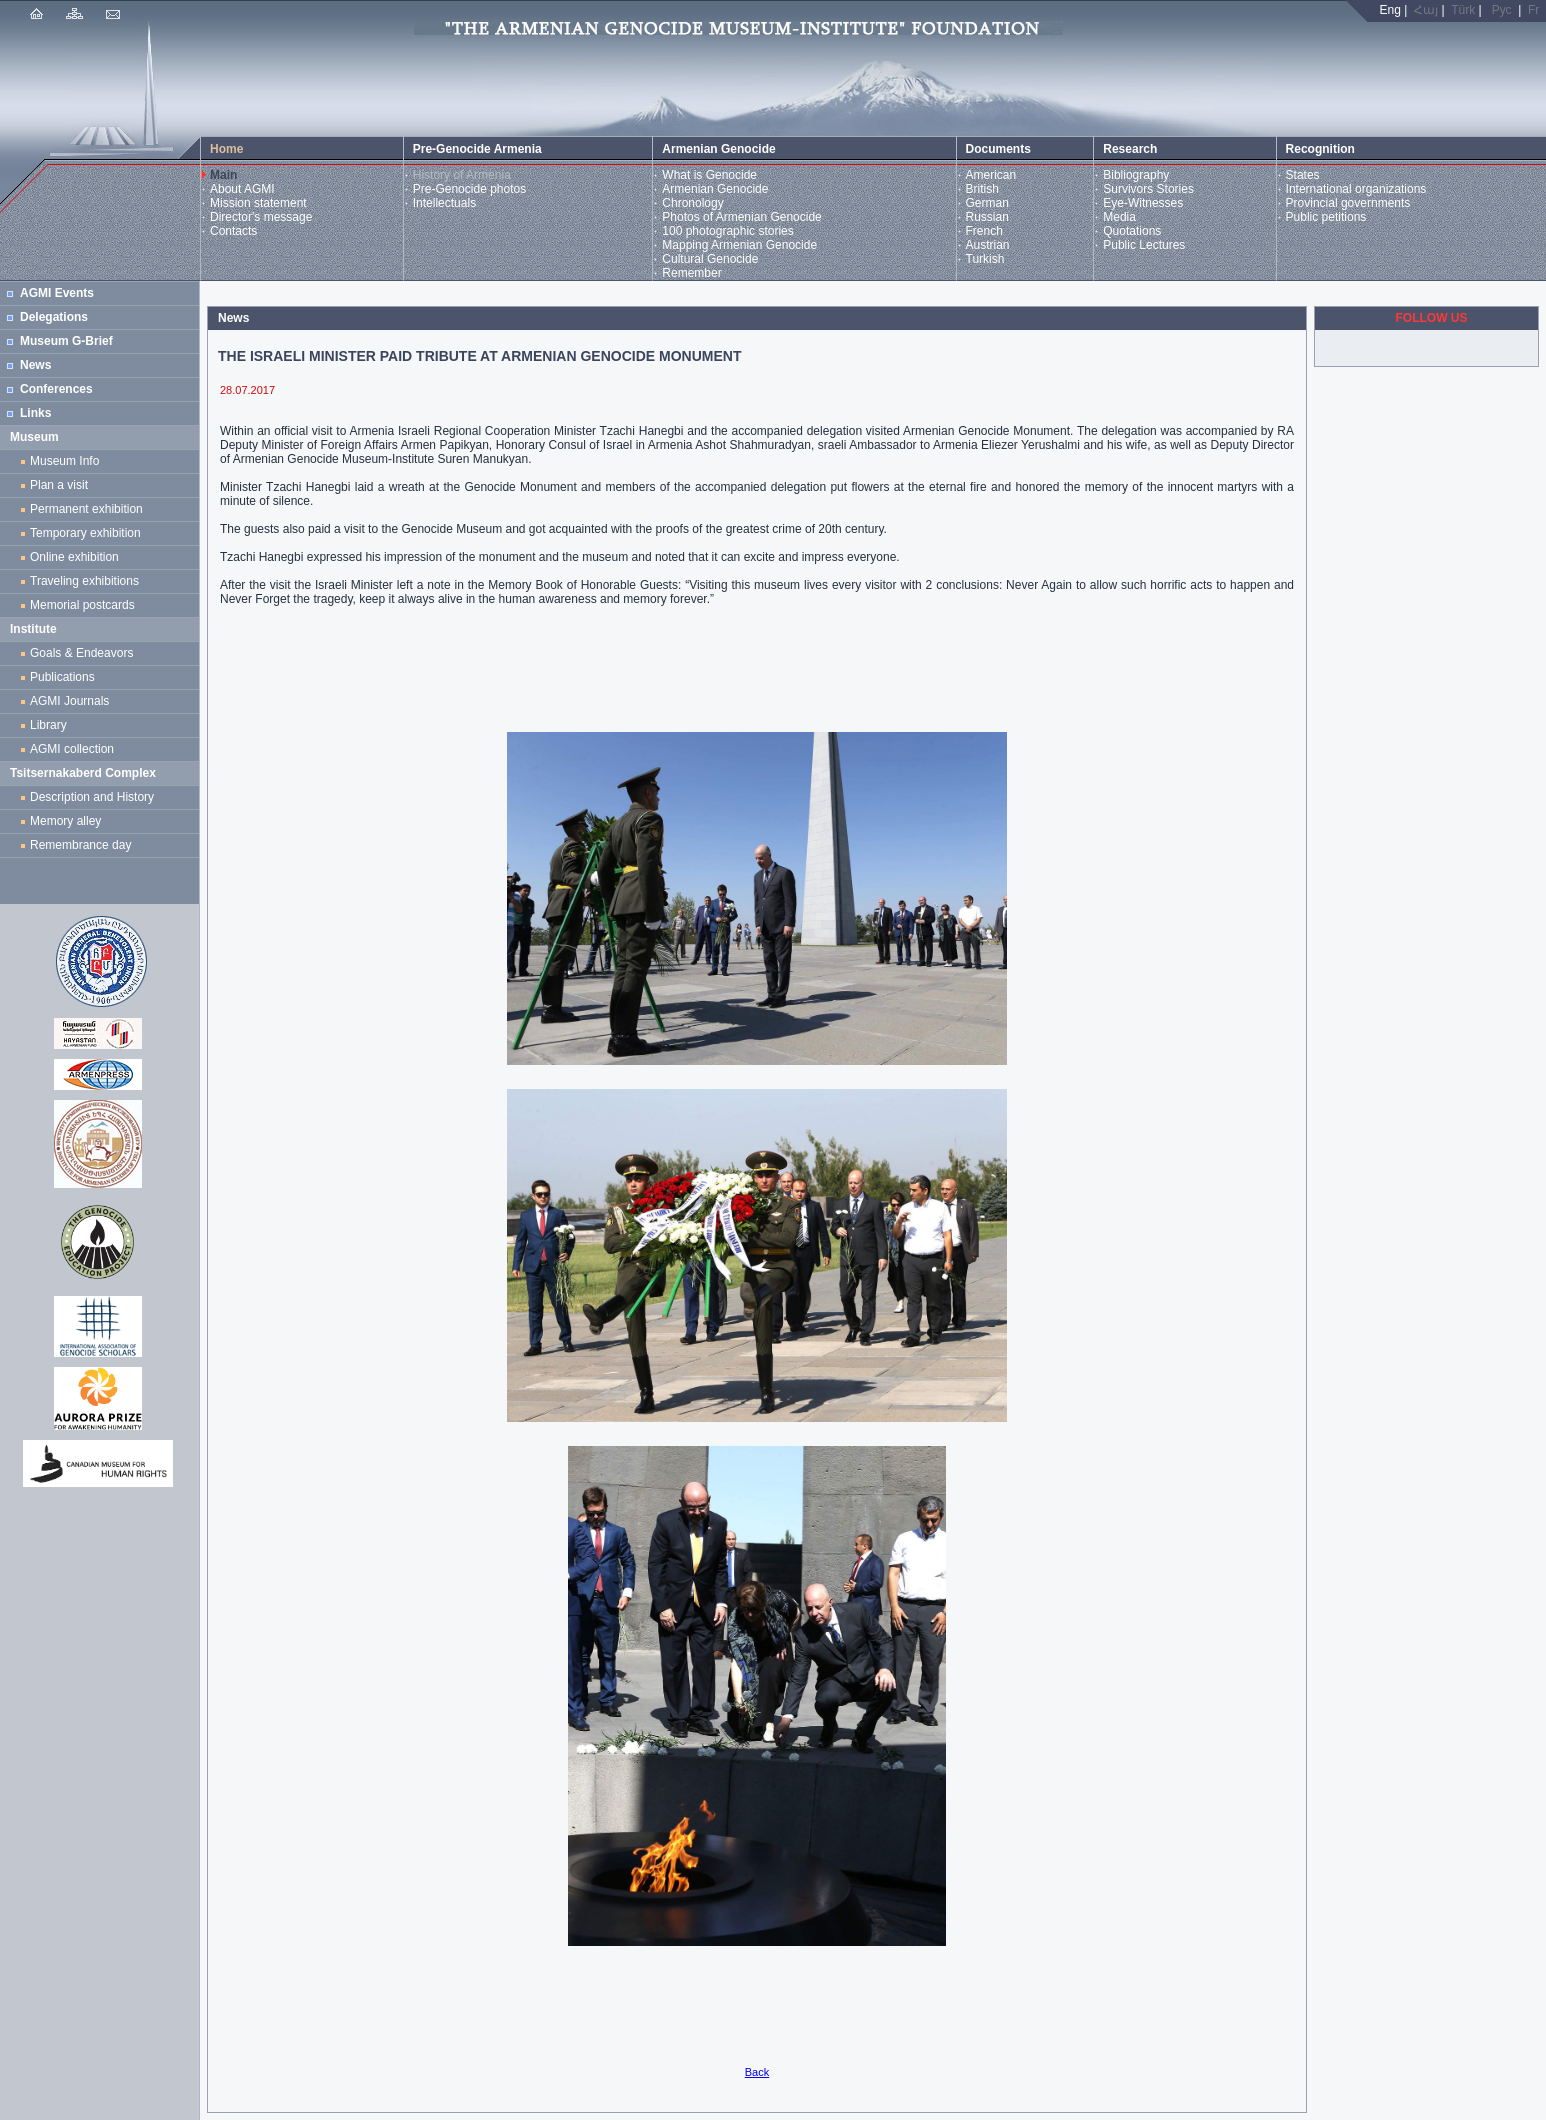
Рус (1502, 10)
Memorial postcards (85, 605)
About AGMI (242, 189)
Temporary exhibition (85, 533)
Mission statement (258, 203)
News (35, 365)
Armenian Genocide (715, 189)
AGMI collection (72, 749)
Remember (691, 273)
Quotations (1132, 231)
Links (35, 413)
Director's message (261, 217)
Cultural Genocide (710, 259)
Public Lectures (1144, 245)
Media (1119, 217)
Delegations (54, 317)
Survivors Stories (1148, 189)
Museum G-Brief (66, 341)
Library (48, 725)
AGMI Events (57, 293)
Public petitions (1326, 217)
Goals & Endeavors (81, 653)
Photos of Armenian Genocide (741, 217)
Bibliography (1136, 175)
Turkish (985, 259)
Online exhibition (77, 557)
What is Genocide (709, 175)
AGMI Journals (73, 701)
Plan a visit (59, 485)
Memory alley (65, 821)
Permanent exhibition (86, 509)
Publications (62, 677)
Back (757, 2072)
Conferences (56, 389)
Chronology (692, 203)
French (984, 231)
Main (223, 175)
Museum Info (64, 461)
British (982, 189)
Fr (1533, 10)
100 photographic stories (727, 231)
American (991, 175)
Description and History (92, 797)
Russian (987, 217)
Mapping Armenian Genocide (739, 245)
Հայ (1426, 10)
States (1303, 175)
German (987, 203)
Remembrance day (80, 845)
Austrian (988, 245)
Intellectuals (444, 203)
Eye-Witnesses (1143, 203)
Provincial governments (1348, 203)
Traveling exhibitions (88, 581)
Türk (1463, 10)
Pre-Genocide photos (469, 189)
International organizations (1356, 189)
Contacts (233, 231)
